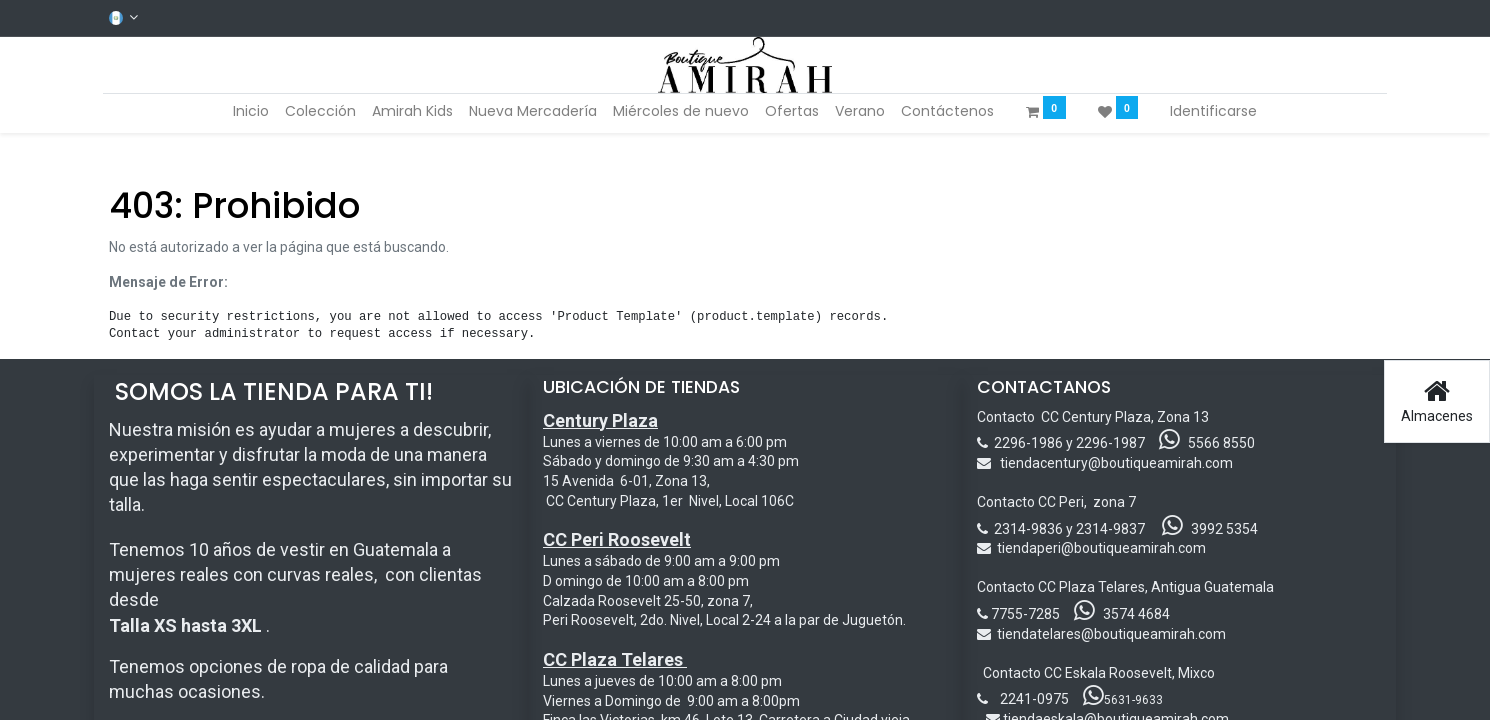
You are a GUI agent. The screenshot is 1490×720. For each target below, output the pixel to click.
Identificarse (1213, 111)
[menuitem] (251, 112)
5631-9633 (1123, 699)
